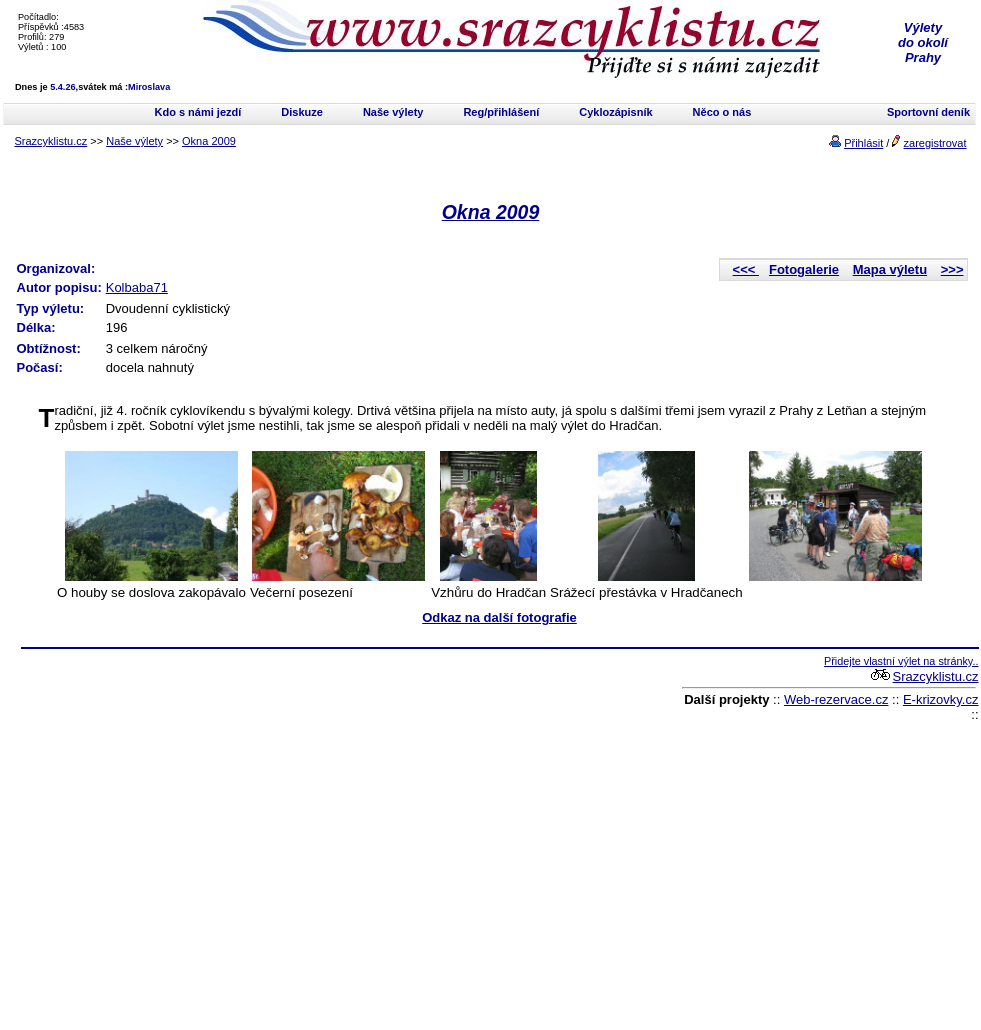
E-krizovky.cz (941, 699)
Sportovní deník (928, 112)
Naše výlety (393, 112)
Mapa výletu (890, 269)
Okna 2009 (209, 141)
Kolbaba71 (137, 287)
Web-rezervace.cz (836, 699)
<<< (746, 269)
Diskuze (302, 112)
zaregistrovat (935, 143)
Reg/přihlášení (501, 112)
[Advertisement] (192, 842)
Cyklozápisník (615, 112)
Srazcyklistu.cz (51, 141)
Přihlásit (863, 143)
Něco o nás (722, 112)
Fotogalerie (804, 269)
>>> (952, 269)
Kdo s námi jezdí (198, 112)
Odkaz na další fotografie (499, 617)
